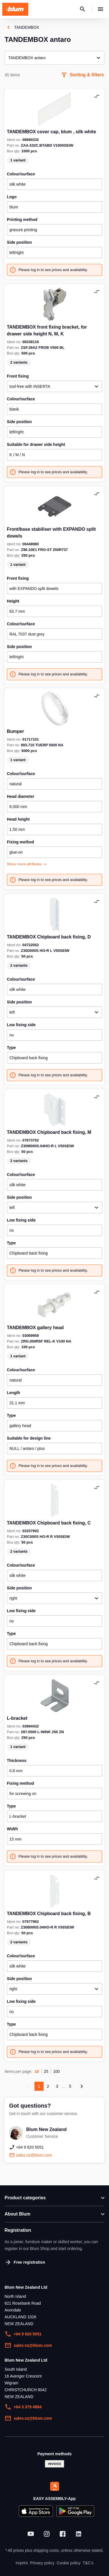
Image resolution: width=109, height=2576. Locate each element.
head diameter (20, 796)
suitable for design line (29, 1438)
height (13, 601)
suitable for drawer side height (36, 444)
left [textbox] (12, 1012)
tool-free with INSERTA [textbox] (29, 386)
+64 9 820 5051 (23, 2334)
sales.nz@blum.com (28, 2345)
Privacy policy (42, 2563)
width (12, 1829)
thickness (16, 1760)
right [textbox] (13, 1598)
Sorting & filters (82, 74)
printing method (22, 219)
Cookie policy (68, 2563)
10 (36, 2071)
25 (46, 2071)
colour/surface (21, 174)
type (11, 1047)
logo (12, 196)
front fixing (18, 578)
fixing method (20, 842)
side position (19, 242)
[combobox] (54, 386)
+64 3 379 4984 (23, 2406)
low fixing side (21, 1024)
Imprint (22, 2563)
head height (18, 819)
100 (56, 2071)
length (13, 1392)
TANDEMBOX (22, 27)
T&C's (88, 2563)
